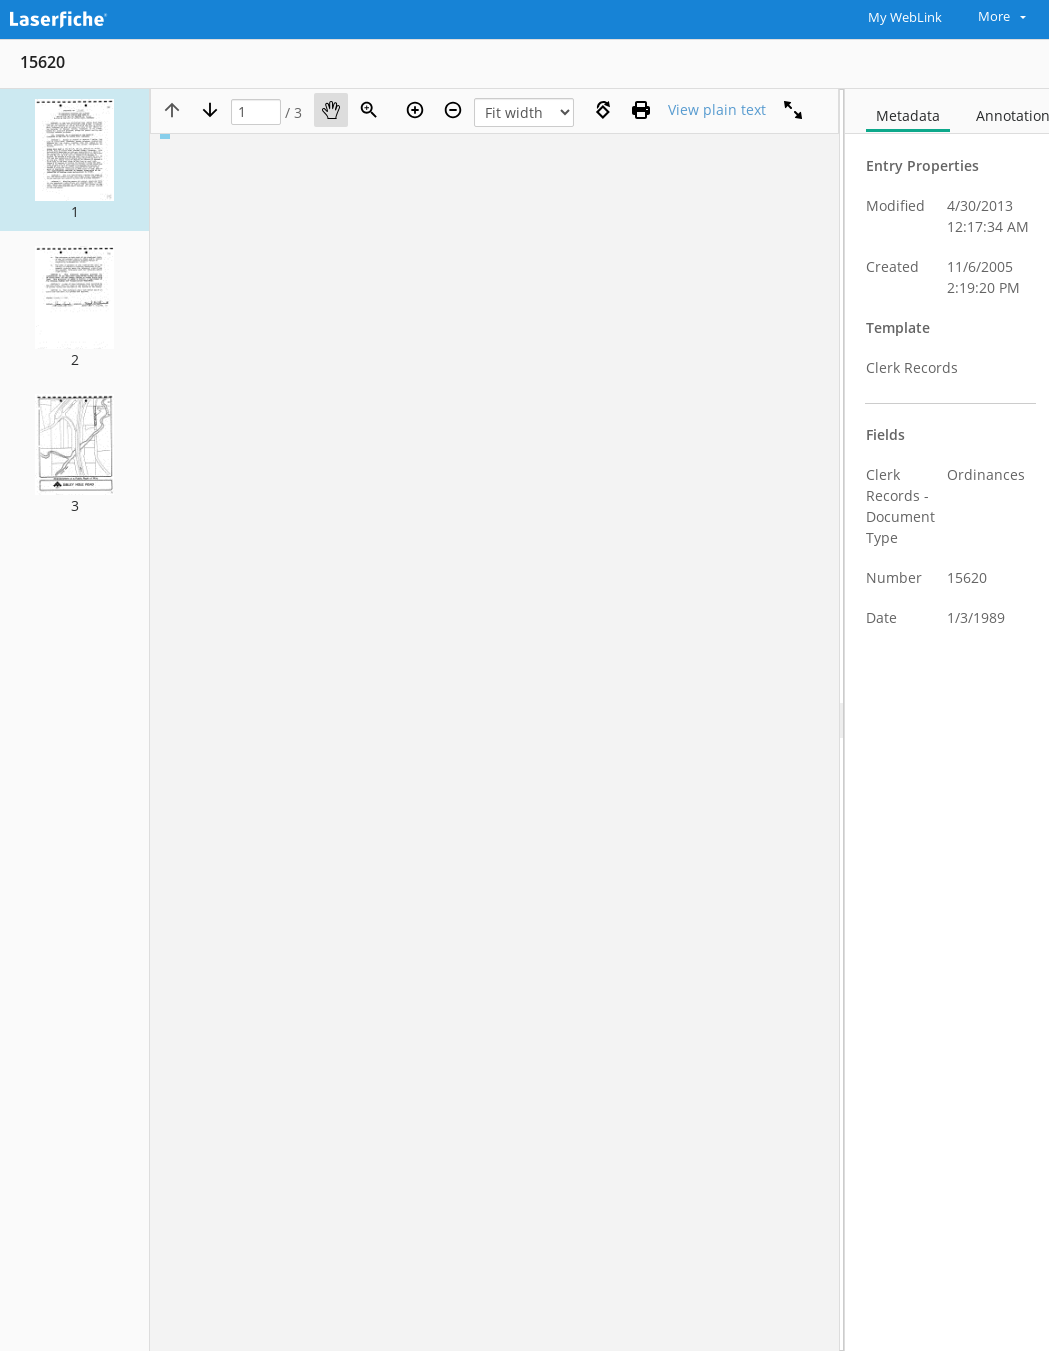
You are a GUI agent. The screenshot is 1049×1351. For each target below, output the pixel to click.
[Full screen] (793, 110)
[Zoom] (369, 110)
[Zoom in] (415, 110)
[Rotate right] (603, 110)
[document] (947, 720)
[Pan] (331, 110)
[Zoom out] (453, 110)
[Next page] (210, 110)
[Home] (105, 17)
